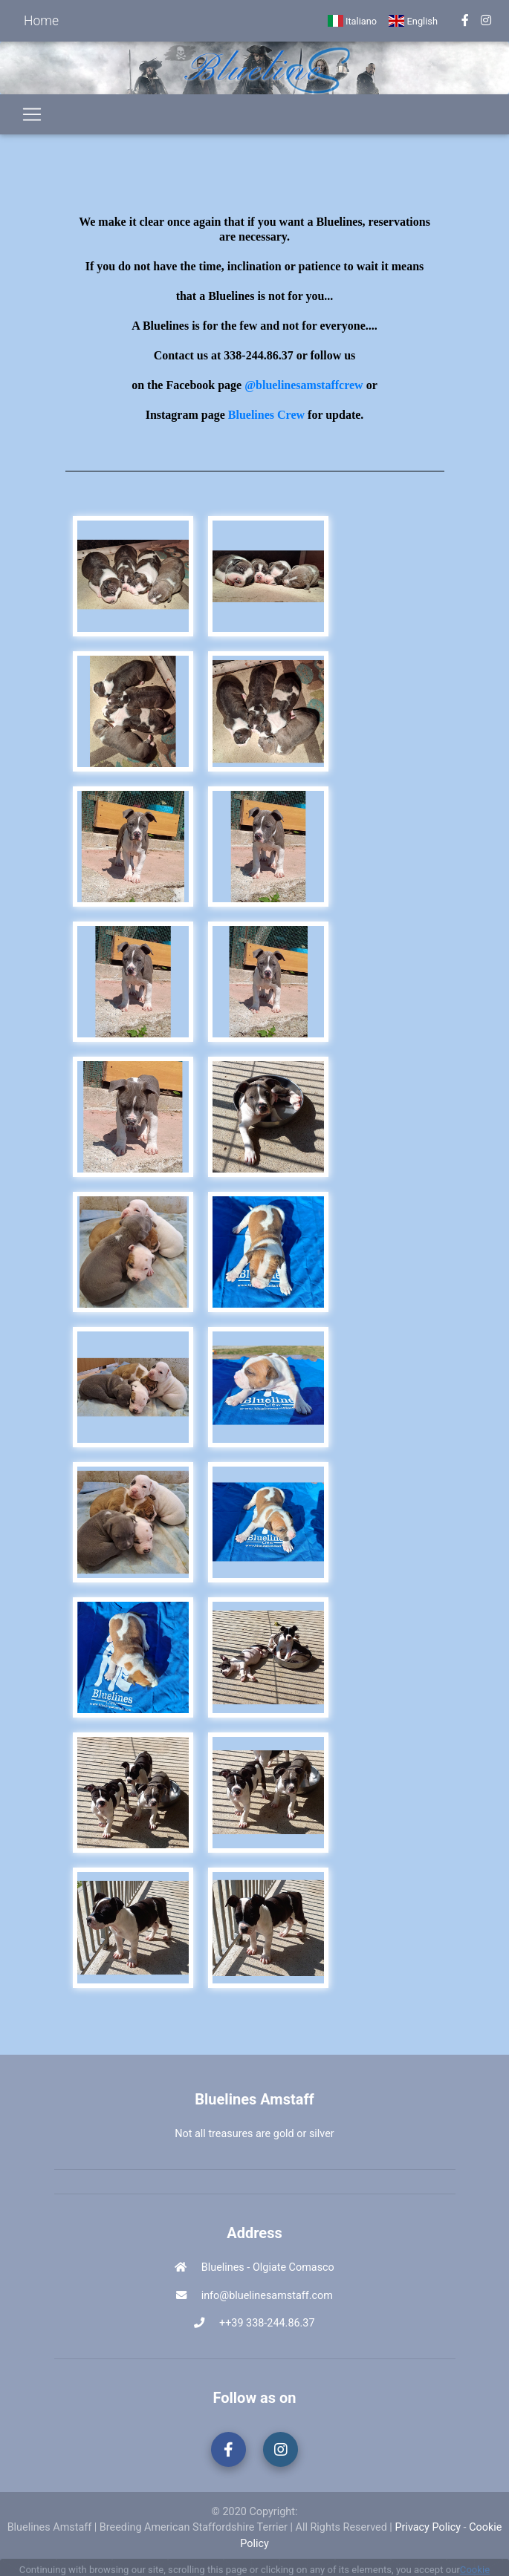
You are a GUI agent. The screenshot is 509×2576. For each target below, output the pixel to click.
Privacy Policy (428, 2527)
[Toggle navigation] (32, 114)
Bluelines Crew (266, 414)
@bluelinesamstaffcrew (303, 385)
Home (41, 20)
